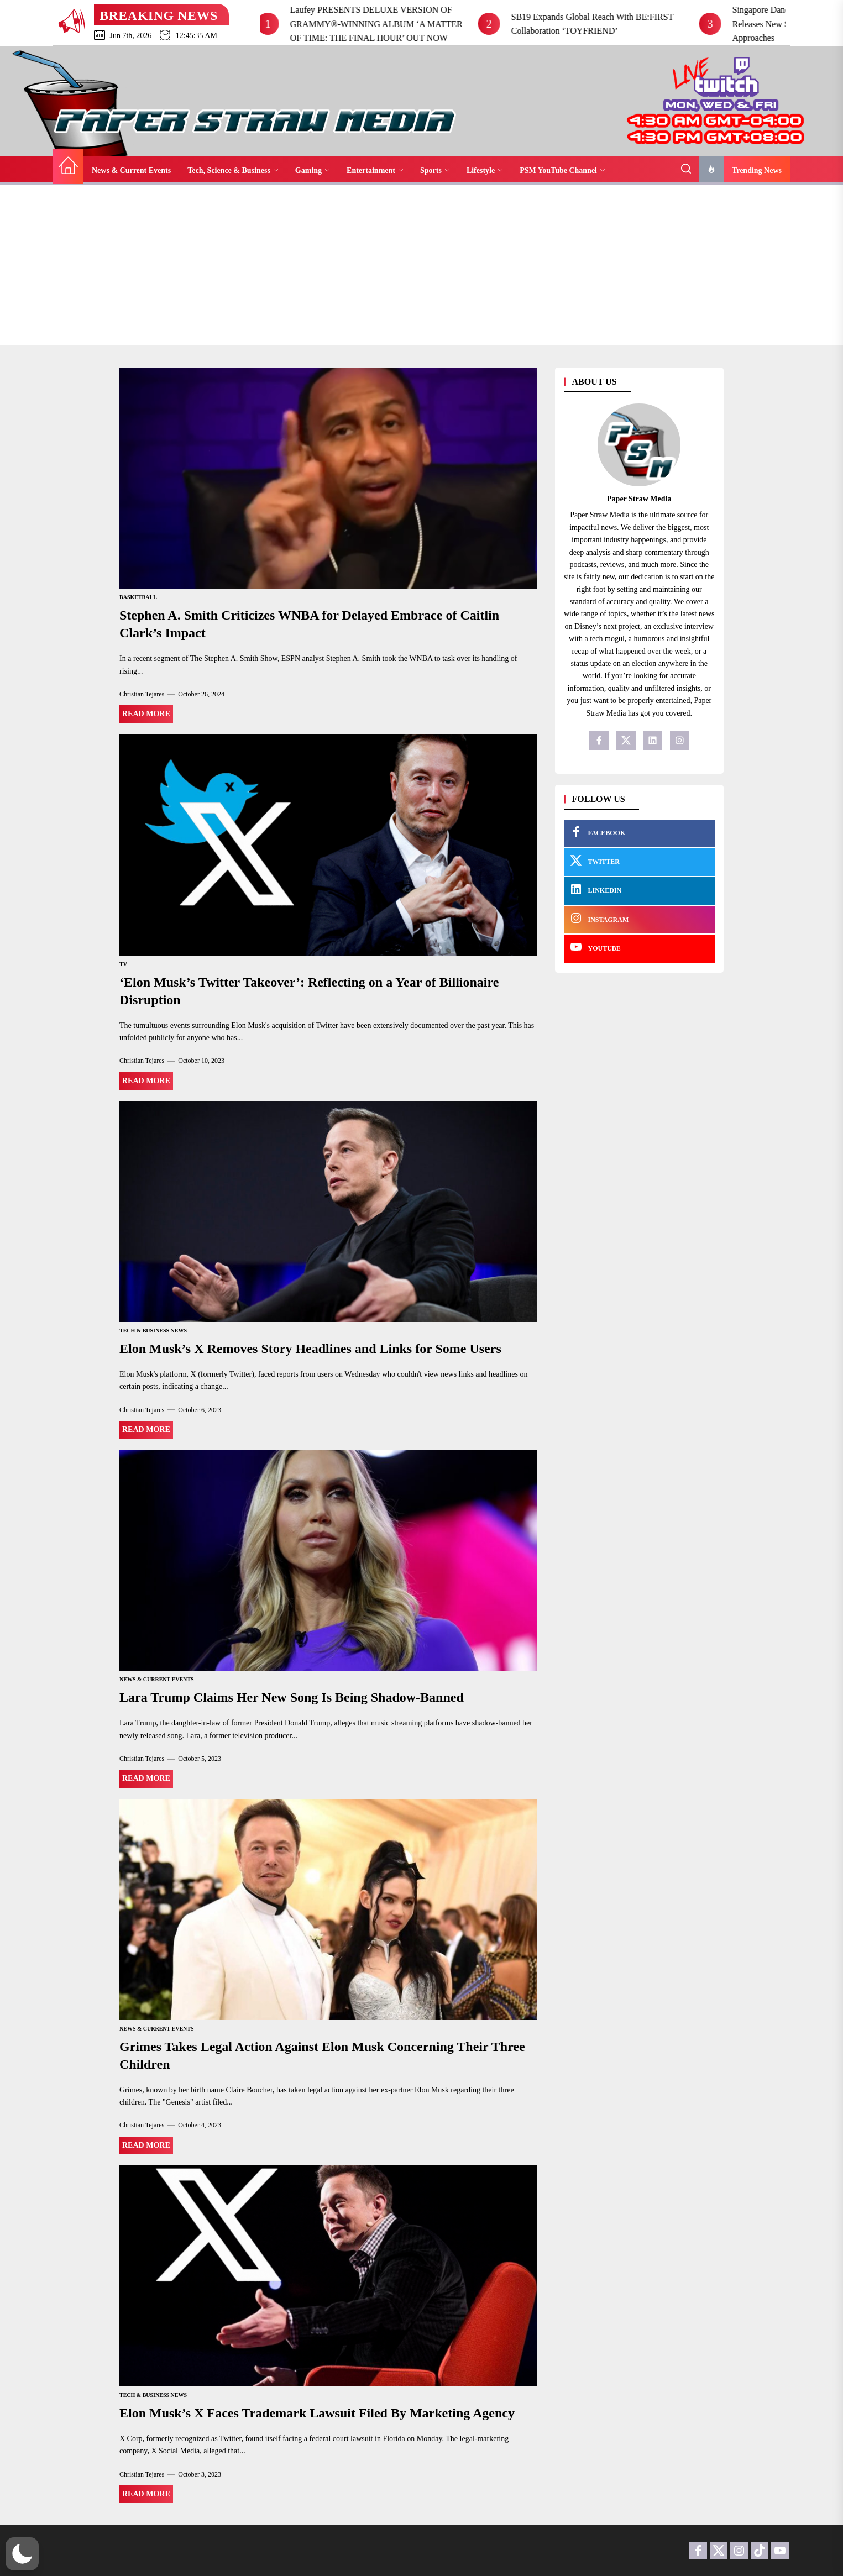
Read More (146, 714)
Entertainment (375, 170)
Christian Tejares (141, 694)
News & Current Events (131, 170)
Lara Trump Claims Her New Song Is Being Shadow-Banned (291, 1697)
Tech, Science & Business (233, 170)
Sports (435, 170)
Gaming (312, 170)
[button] (22, 2553)
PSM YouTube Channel (562, 170)
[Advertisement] (421, 268)
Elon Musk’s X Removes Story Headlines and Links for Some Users (310, 1348)
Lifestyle (485, 170)
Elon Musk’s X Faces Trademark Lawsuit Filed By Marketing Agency (317, 2413)
